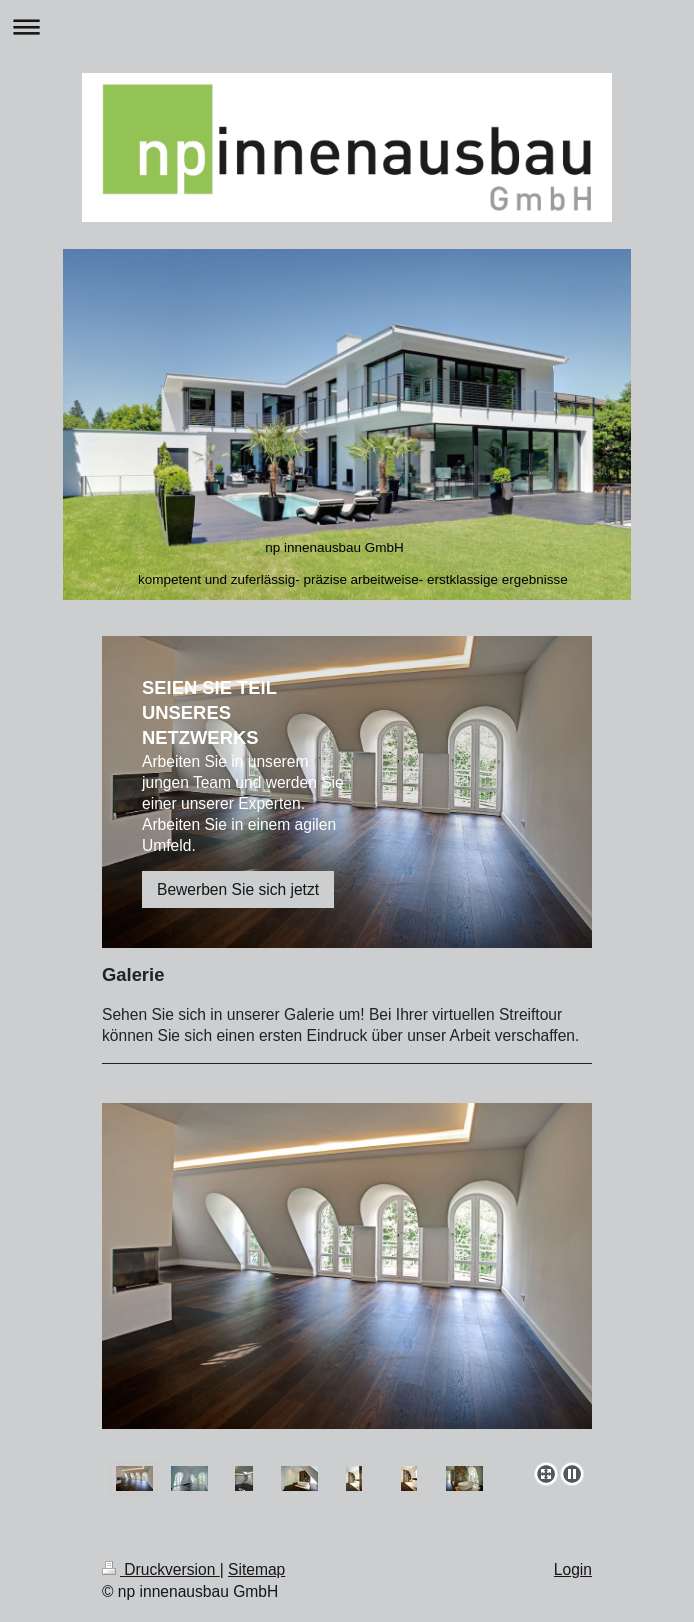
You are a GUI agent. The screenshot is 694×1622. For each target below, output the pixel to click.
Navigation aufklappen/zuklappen (347, 26)
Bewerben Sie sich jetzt (238, 889)
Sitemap (256, 1569)
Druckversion (161, 1569)
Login (573, 1569)
